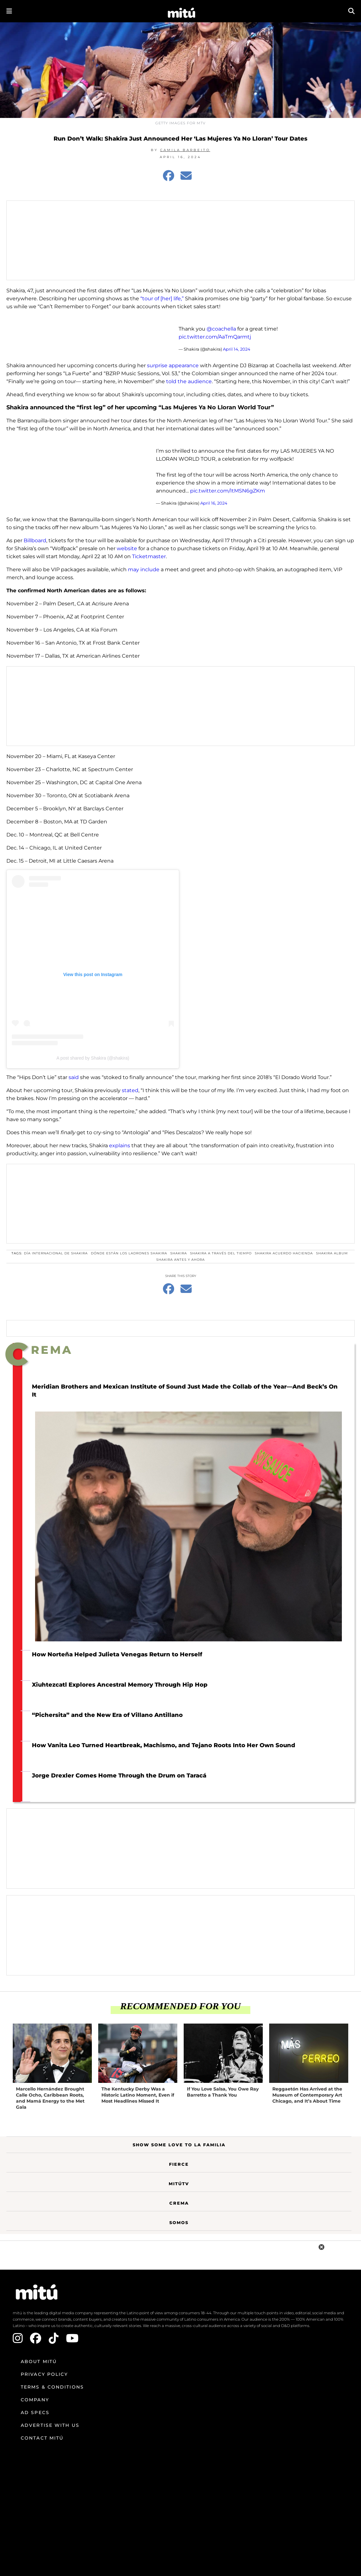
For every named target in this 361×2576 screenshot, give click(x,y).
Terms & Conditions (52, 2387)
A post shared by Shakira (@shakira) (92, 1058)
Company (35, 2400)
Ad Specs (35, 2412)
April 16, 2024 (213, 503)
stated (130, 1090)
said (74, 1077)
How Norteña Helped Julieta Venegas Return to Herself (117, 1654)
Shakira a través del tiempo (221, 1253)
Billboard (35, 540)
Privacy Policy (44, 2374)
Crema (179, 2203)
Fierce (179, 2164)
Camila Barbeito (185, 150)
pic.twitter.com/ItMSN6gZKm (227, 491)
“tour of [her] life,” (162, 299)
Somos (178, 2222)
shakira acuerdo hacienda (284, 1253)
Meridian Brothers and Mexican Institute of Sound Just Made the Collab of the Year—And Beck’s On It (185, 1390)
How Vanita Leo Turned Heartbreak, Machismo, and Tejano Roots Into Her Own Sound (163, 1745)
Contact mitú (42, 2438)
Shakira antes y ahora (180, 1260)
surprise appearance (173, 365)
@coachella (221, 329)
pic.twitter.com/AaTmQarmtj (215, 337)
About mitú (39, 2361)
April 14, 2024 (236, 349)
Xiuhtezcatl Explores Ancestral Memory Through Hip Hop (120, 1684)
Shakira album (332, 1253)
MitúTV (179, 2183)
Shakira (178, 1253)
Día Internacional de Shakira (56, 1253)
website (127, 548)
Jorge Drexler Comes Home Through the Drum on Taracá (119, 1775)
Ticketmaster (149, 556)
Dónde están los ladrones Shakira (129, 1253)
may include (143, 569)
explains (119, 1145)
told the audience (189, 381)
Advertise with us (50, 2425)
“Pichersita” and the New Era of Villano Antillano (107, 1715)
